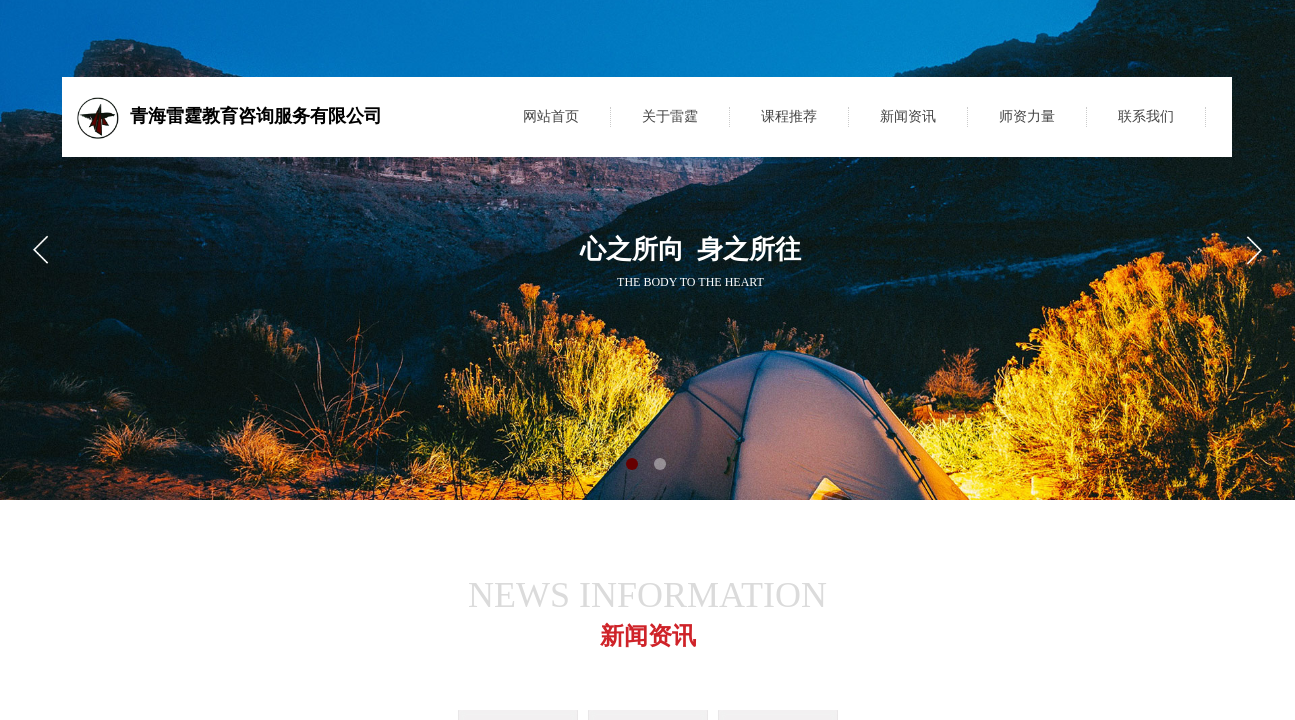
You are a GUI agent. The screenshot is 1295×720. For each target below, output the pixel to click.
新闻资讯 (908, 116)
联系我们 (1146, 116)
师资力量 (1027, 116)
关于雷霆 (670, 116)
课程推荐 (789, 116)
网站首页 (551, 116)
